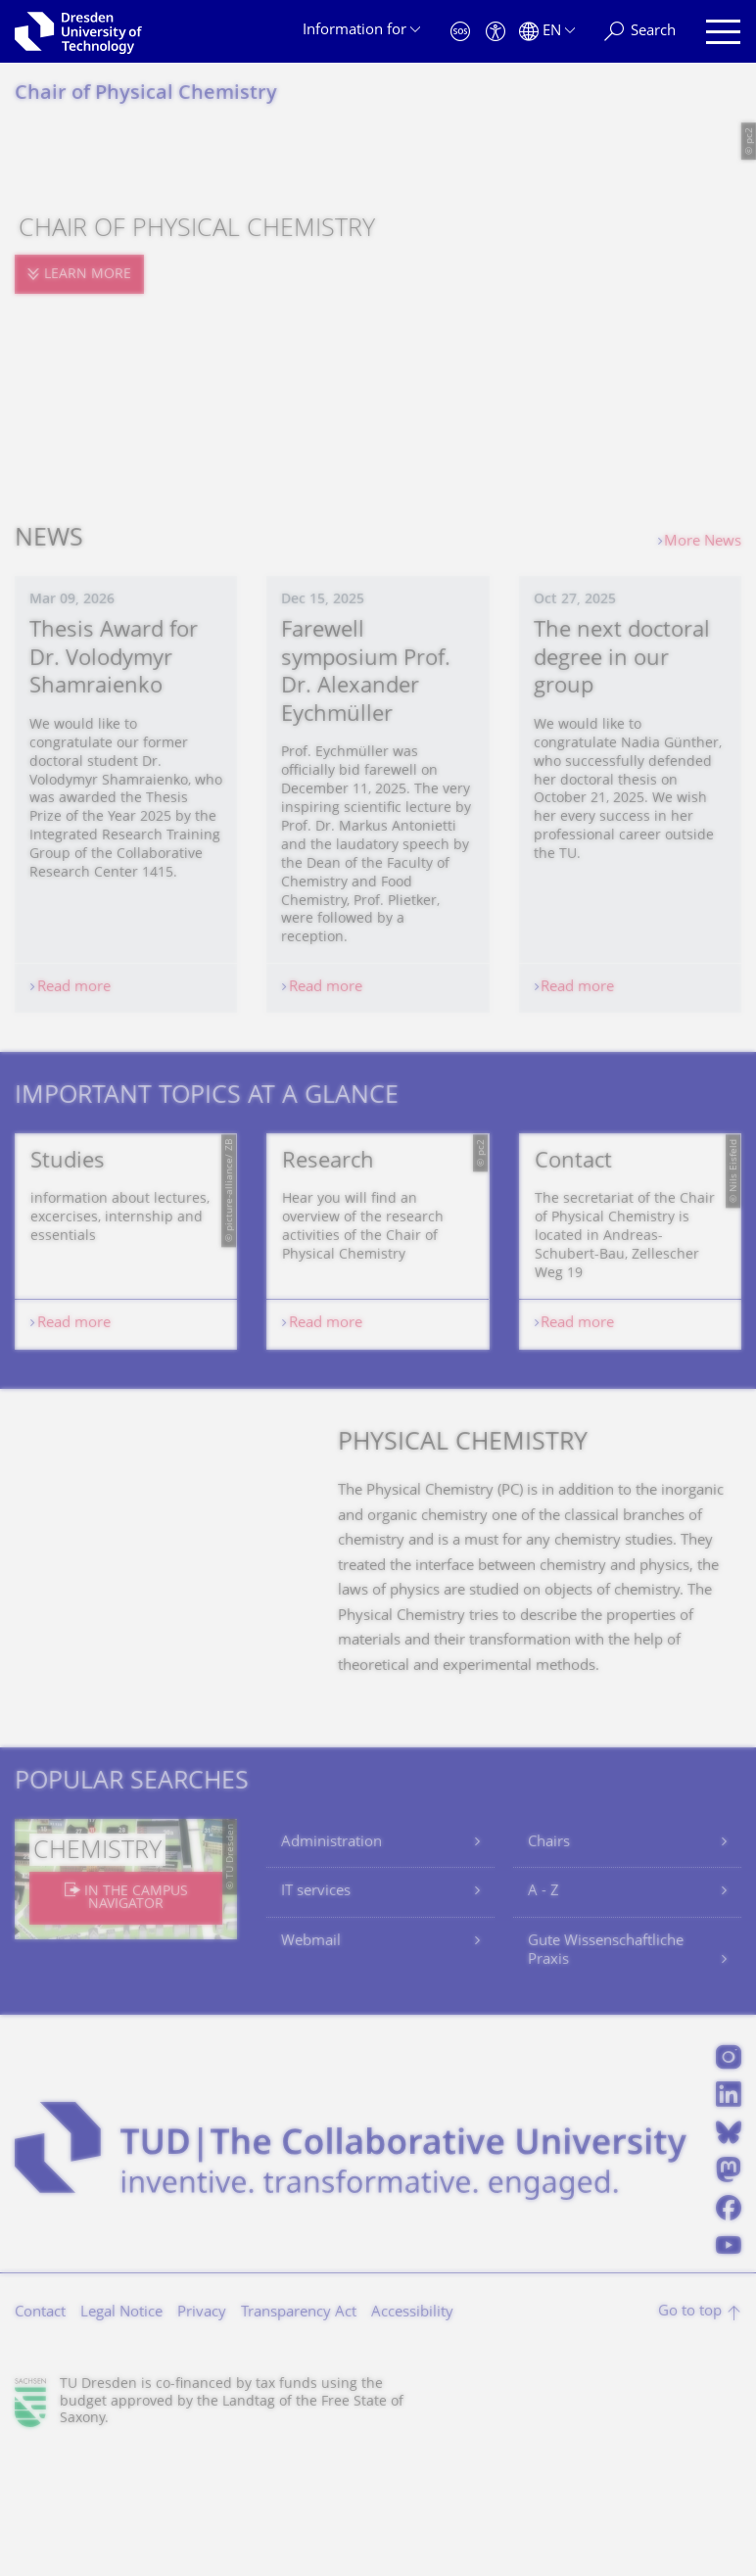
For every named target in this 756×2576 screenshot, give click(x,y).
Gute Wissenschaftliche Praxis (606, 2075)
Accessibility (412, 2436)
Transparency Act (298, 2436)
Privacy (201, 2436)
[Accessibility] (495, 32)
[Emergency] (460, 32)
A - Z (543, 2015)
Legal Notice (121, 2436)
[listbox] (378, 1303)
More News (702, 542)
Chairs (549, 1966)
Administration (331, 1966)
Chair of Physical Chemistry (146, 94)
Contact (40, 2436)
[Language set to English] (547, 32)
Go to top (690, 2435)
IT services (316, 2015)
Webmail (311, 2065)
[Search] (640, 32)
